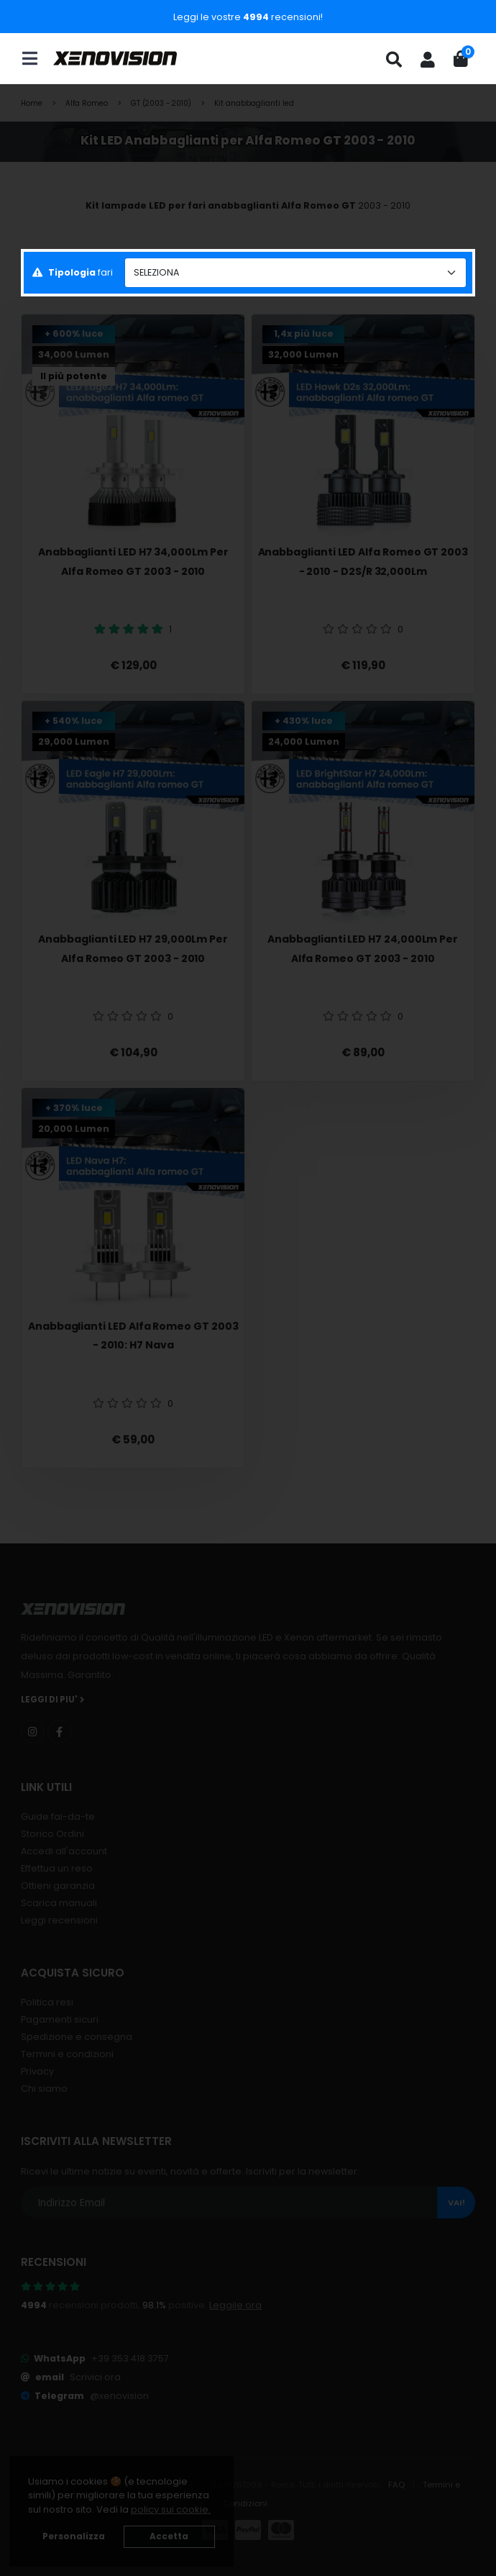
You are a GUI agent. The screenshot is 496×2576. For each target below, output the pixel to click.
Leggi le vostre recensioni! (248, 17)
